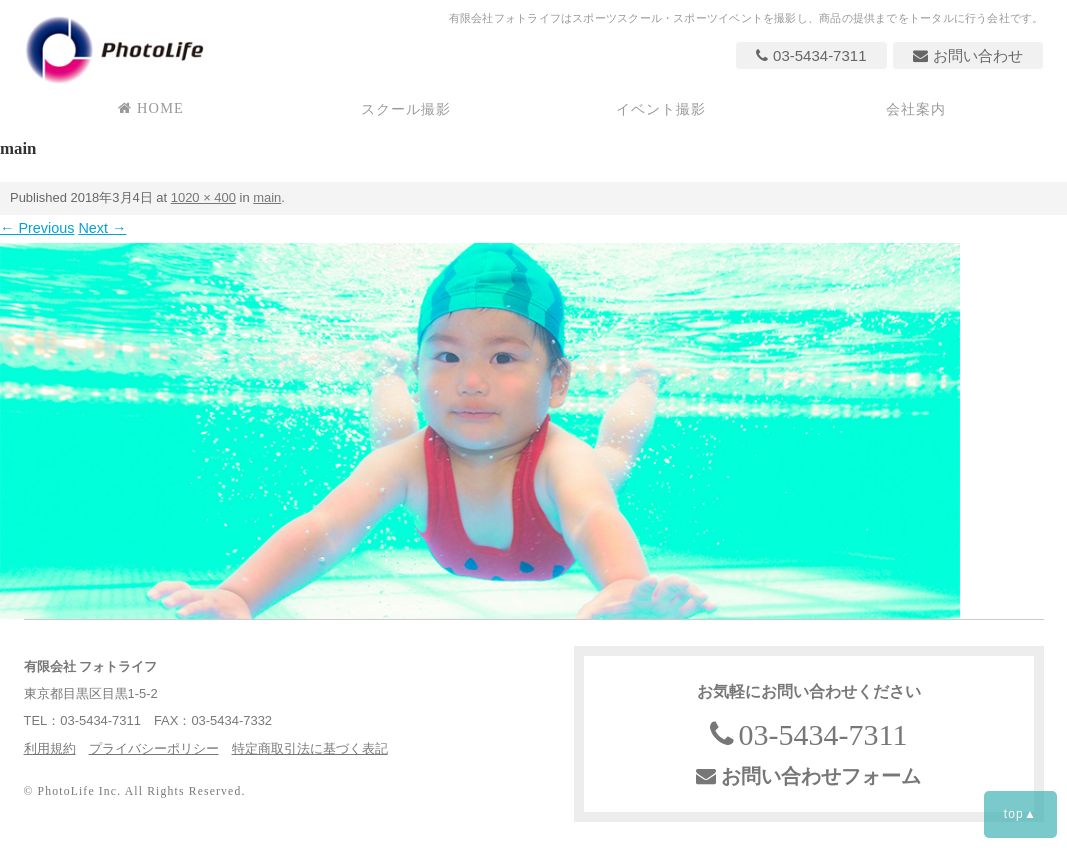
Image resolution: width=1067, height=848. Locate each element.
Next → (102, 228)
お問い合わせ (968, 55)
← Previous (37, 228)
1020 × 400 (203, 197)
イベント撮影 (661, 109)
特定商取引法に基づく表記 (310, 748)
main (267, 197)
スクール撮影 (406, 109)
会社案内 (916, 109)
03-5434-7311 (811, 55)
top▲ (1020, 814)
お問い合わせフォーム (808, 776)
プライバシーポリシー (154, 748)
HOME (151, 108)
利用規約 (50, 748)
